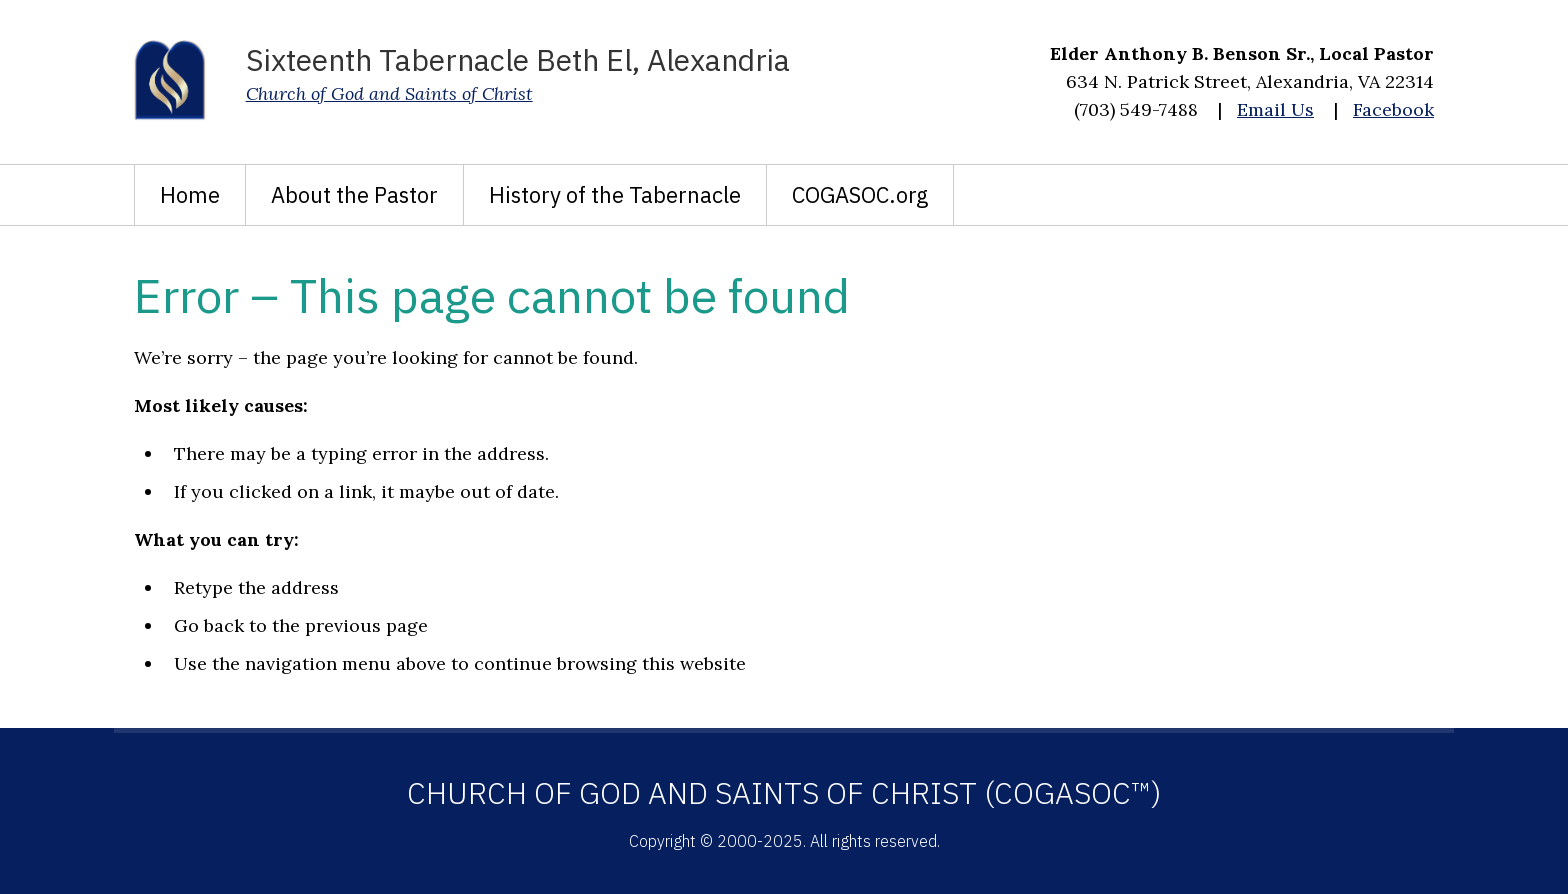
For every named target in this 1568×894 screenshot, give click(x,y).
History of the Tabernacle (615, 194)
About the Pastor (354, 194)
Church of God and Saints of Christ (389, 93)
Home (190, 194)
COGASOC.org (860, 194)
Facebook (1393, 109)
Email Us (1275, 109)
